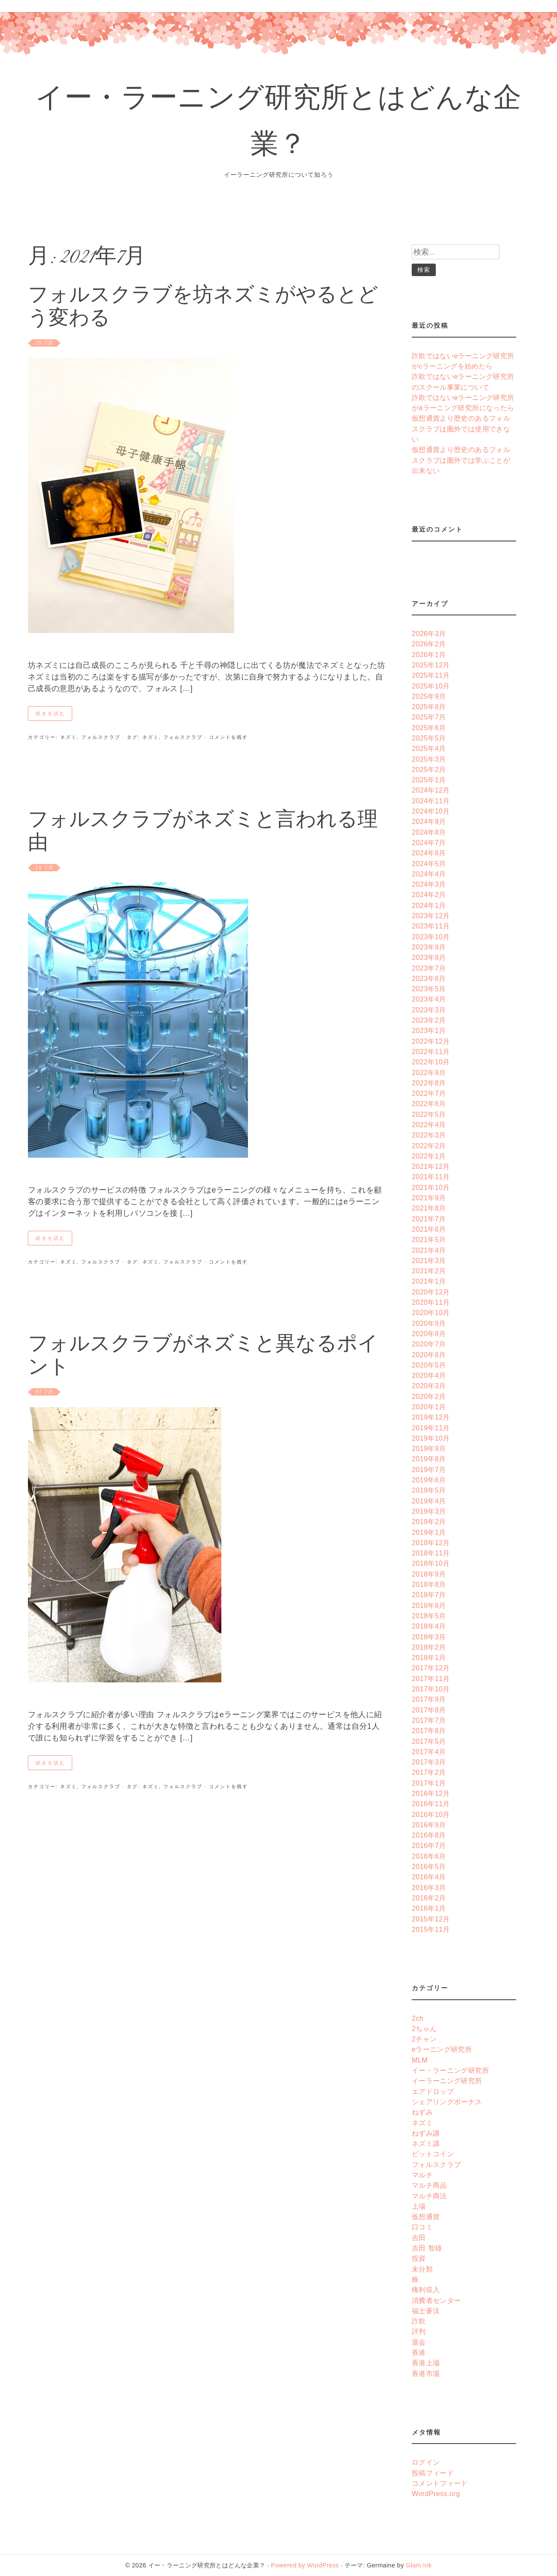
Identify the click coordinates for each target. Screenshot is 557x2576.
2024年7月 (429, 842)
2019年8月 (429, 1459)
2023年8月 (429, 957)
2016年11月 (431, 1804)
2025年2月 (429, 769)
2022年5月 (429, 1114)
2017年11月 (431, 1678)
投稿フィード (433, 2473)
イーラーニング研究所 (447, 2080)
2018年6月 (429, 1605)
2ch (417, 2018)
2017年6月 (429, 1730)
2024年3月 (429, 884)
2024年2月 (429, 894)
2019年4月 (429, 1501)
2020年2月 (429, 1396)
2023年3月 (429, 1010)
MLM (420, 2060)
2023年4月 (429, 999)
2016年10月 (431, 1814)
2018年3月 (429, 1637)
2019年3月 (429, 1511)
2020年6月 (429, 1355)
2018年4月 (429, 1626)
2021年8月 (429, 1208)
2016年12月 (431, 1793)
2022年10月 (431, 1062)
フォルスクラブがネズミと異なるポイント (203, 1357)
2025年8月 (429, 706)
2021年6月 (429, 1229)
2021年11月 (431, 1176)
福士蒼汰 (426, 2311)
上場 (419, 2206)
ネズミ (68, 737)
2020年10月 (431, 1312)
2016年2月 (429, 1898)
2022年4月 (429, 1124)
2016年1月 (429, 1908)
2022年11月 (431, 1051)
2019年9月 (429, 1448)
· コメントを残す (225, 737)
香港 (419, 2352)
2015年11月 (431, 1929)
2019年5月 (429, 1490)
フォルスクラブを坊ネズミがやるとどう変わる (203, 308)
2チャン (424, 2039)
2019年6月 (429, 1480)
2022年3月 (429, 1135)
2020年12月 (431, 1292)
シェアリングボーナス (447, 2102)
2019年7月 (429, 1469)
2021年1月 (429, 1281)
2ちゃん (424, 2028)
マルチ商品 (429, 2185)
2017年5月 (429, 1741)
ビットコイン (433, 2154)
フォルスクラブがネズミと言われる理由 (203, 832)
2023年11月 (431, 926)
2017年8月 (429, 1710)
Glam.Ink (419, 2565)
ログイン (426, 2462)
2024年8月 (429, 832)
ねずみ (422, 2112)
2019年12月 (431, 1417)
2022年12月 (431, 1041)
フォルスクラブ (100, 737)
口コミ (422, 2227)
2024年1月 (429, 905)
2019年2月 (429, 1521)
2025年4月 (429, 748)
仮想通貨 (426, 2216)
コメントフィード (440, 2483)
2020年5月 (429, 1365)
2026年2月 (429, 644)
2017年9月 (429, 1699)
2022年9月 (429, 1072)
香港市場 (426, 2373)
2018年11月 (431, 1553)
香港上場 (426, 2363)
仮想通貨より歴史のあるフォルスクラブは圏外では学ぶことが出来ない (461, 460)
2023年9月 (429, 947)
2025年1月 (429, 780)
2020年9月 (429, 1323)
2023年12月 (431, 915)
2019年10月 (431, 1438)
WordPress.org (436, 2493)
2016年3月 (429, 1887)
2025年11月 (431, 675)
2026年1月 (429, 654)
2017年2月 (429, 1772)
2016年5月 (429, 1866)
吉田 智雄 (427, 2248)
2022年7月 (429, 1093)
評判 (419, 2331)
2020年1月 (429, 1407)
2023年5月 (429, 989)
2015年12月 (431, 1919)
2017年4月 (429, 1751)
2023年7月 (429, 968)
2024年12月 (431, 790)
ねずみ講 (426, 2133)
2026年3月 (429, 633)
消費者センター (436, 2300)
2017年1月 (429, 1783)
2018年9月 (429, 1574)
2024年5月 (429, 863)
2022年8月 (429, 1083)
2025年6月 (429, 728)
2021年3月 (429, 1260)
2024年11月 (431, 801)
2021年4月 (429, 1250)
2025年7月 (429, 717)
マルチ (422, 2175)
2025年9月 (429, 696)
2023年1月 (429, 1030)
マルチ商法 (429, 2196)
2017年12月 (431, 1668)
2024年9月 (429, 821)
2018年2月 (429, 1647)
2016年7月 (429, 1845)
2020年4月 (429, 1375)
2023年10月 (431, 937)
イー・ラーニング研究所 (450, 2070)
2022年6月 (429, 1103)
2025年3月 (429, 759)
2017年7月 (429, 1720)
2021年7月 (429, 1219)
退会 (419, 2342)
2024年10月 (431, 811)
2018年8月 (429, 1584)
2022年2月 (429, 1146)
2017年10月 (431, 1689)
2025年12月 (431, 665)
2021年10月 (431, 1187)
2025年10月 (431, 686)
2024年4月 (429, 874)
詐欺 (419, 2321)
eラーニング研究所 (442, 2049)
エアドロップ (433, 2091)
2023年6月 (429, 978)
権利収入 (426, 2289)
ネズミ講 (426, 2143)
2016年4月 (429, 1877)
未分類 (422, 2269)
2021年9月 (429, 1198)
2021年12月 (431, 1166)
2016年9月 (429, 1825)
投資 (419, 2258)
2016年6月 (429, 1856)
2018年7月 (429, 1594)
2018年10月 (431, 1563)
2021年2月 (429, 1271)
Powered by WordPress (305, 2565)
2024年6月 (429, 853)
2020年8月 (429, 1333)
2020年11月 (431, 1302)
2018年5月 (429, 1616)
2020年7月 (429, 1344)
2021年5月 (429, 1239)
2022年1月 (429, 1156)
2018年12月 (431, 1542)
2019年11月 (431, 1428)
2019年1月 (429, 1532)
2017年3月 (429, 1762)
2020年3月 (429, 1385)
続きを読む (51, 713)
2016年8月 (429, 1835)
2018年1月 (429, 1657)
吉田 (419, 2237)
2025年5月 (429, 738)
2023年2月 (429, 1020)
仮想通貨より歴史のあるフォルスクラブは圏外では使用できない (461, 428)
